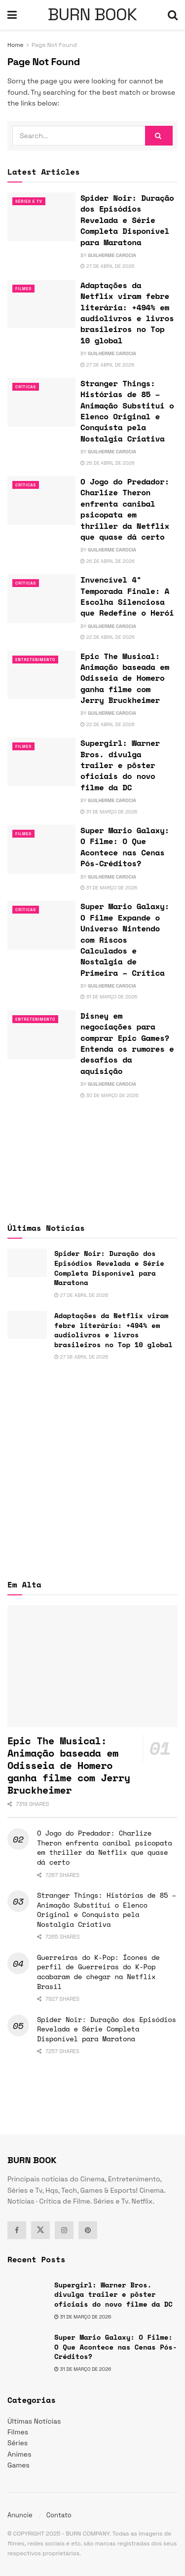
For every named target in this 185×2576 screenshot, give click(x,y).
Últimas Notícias (34, 2421)
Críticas (25, 386)
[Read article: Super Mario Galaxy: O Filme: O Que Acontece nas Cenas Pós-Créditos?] (41, 849)
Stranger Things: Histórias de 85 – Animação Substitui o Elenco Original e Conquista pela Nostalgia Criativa (127, 410)
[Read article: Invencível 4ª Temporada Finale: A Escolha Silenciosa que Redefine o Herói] (41, 598)
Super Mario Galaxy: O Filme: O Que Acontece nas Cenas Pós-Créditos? (124, 846)
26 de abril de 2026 (107, 463)
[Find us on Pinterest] (87, 2230)
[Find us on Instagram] (64, 2230)
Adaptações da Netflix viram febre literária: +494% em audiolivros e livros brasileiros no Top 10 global (127, 312)
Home (15, 45)
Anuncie (20, 2515)
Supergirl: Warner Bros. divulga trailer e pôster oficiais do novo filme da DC (120, 765)
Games (18, 2465)
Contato (59, 2515)
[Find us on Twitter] (40, 2230)
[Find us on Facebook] (16, 2230)
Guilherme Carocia (112, 255)
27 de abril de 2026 (107, 266)
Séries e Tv (28, 201)
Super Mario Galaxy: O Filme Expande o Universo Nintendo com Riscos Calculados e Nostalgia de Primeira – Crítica (124, 939)
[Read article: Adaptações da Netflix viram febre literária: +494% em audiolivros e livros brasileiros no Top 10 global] (41, 304)
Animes (19, 2454)
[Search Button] (173, 15)
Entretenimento (35, 659)
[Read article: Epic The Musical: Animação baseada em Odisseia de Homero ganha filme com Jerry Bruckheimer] (41, 675)
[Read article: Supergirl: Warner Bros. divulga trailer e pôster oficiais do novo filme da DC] (41, 761)
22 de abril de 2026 (107, 637)
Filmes (23, 288)
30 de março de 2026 (109, 1095)
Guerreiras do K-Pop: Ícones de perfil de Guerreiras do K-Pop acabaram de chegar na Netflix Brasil (98, 1971)
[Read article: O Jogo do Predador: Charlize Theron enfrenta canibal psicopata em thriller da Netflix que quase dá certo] (41, 500)
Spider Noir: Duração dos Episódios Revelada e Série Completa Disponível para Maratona (127, 220)
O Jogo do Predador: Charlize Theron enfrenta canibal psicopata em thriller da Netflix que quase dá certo (124, 509)
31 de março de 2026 (108, 812)
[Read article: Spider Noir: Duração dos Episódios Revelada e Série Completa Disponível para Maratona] (41, 216)
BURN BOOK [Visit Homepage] (92, 14)
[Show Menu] (12, 15)
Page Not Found (54, 45)
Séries (17, 2442)
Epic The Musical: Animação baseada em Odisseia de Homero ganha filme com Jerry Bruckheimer (124, 678)
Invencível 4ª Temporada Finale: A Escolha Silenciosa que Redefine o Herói (127, 596)
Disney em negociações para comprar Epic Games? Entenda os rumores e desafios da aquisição (127, 1043)
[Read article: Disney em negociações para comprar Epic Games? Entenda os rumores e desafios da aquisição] (41, 1034)
